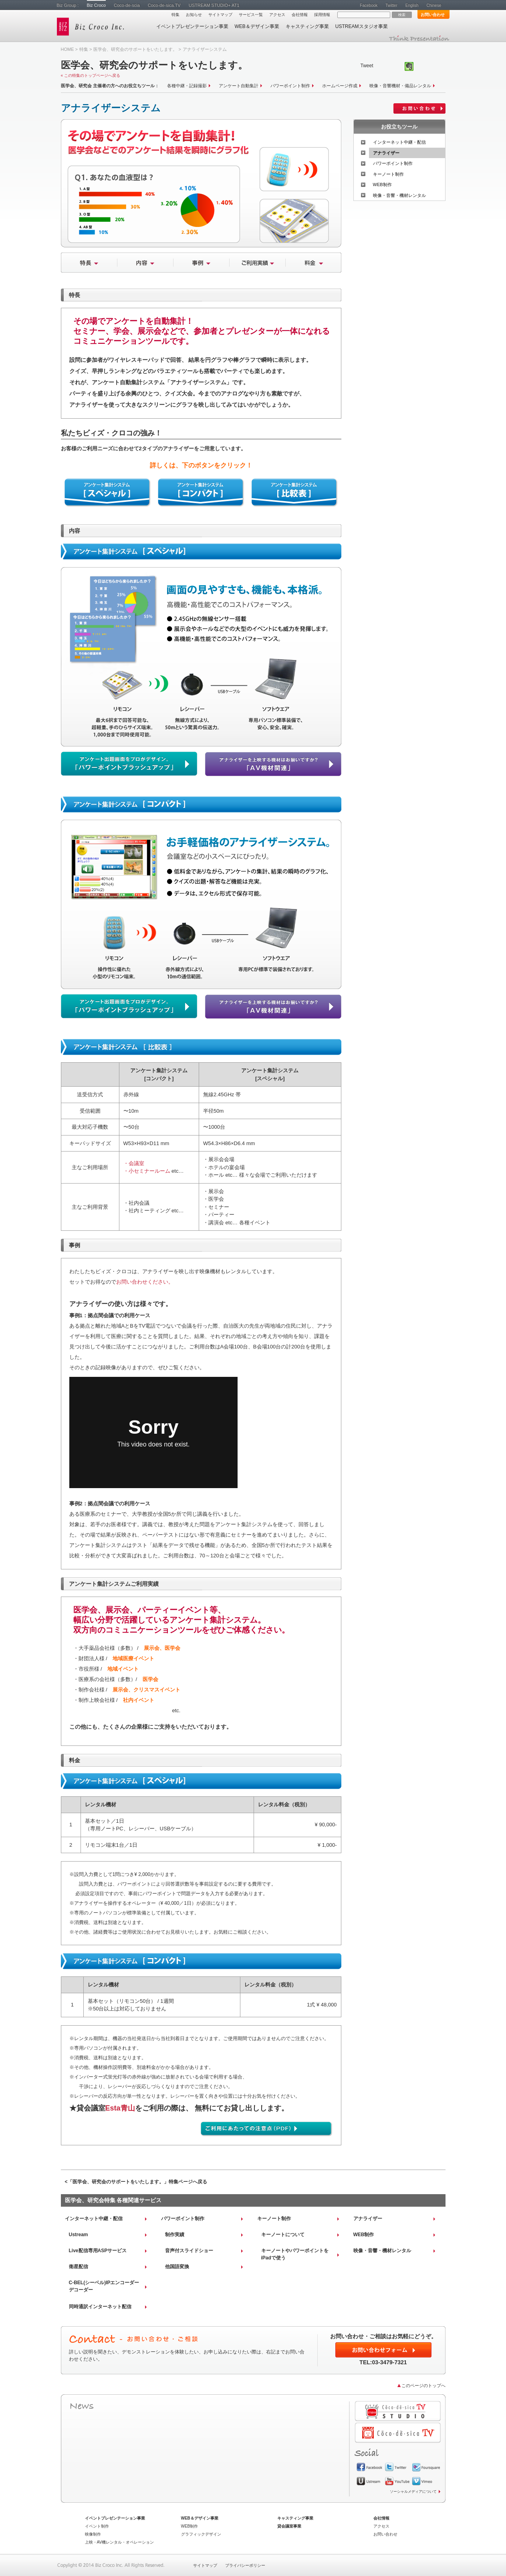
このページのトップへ (423, 2385)
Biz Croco (96, 5)
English (412, 5)
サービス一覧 (251, 14)
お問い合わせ (433, 14)
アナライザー (386, 152)
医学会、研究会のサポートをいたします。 (135, 49)
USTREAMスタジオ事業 (361, 26)
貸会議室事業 (289, 2526)
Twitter (391, 5)
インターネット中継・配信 (399, 142)
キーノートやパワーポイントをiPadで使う (295, 2254)
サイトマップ (220, 14)
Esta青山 (120, 2108)
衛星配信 (78, 2266)
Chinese (434, 5)
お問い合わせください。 (144, 1282)
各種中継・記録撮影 (187, 85)
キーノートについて (282, 2234)
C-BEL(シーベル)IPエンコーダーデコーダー (104, 2286)
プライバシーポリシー (245, 2565)
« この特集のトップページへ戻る (90, 75)
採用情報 (322, 14)
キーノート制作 (388, 174)
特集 (175, 14)
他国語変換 (177, 2266)
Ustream (78, 2234)
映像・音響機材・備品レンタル (400, 85)
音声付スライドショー (189, 2250)
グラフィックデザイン (201, 2534)
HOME (67, 49)
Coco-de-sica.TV (164, 5)
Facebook (369, 5)
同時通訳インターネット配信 (100, 2306)
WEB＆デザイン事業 (257, 26)
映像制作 (93, 2534)
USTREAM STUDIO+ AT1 (214, 5)
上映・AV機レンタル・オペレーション (119, 2542)
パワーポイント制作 (290, 85)
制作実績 (174, 2234)
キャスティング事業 (307, 26)
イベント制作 (97, 2526)
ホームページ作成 (339, 85)
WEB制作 (382, 184)
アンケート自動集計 (238, 85)
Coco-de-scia (127, 5)
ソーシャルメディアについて (413, 2492)
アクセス (277, 14)
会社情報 (300, 14)
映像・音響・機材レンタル (399, 195)
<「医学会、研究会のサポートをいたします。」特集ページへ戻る (136, 2182)
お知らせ (194, 14)
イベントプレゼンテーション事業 (192, 26)
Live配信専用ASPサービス (98, 2250)
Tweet (367, 65)
